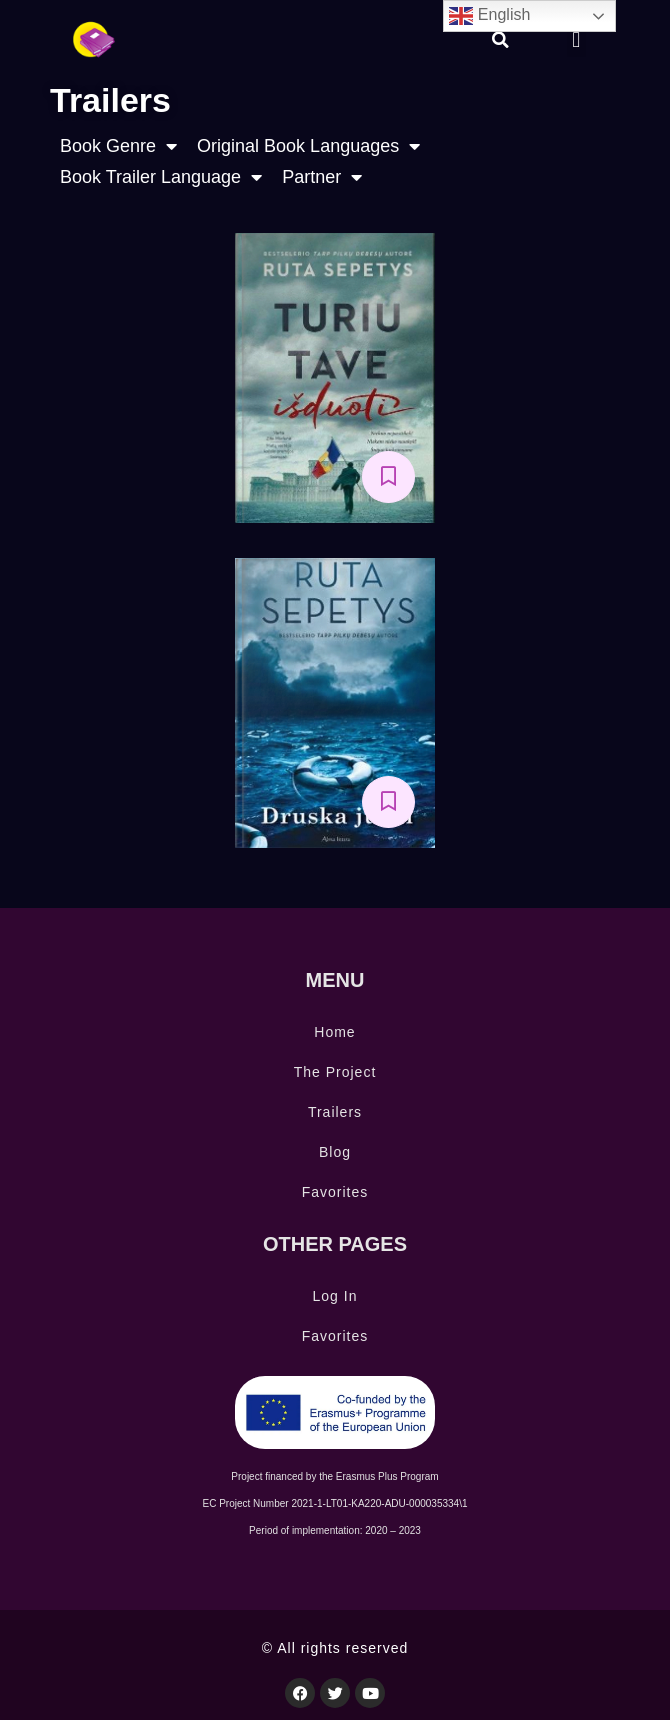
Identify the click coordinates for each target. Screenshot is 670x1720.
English (489, 16)
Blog (335, 1152)
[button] (501, 40)
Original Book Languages (308, 146)
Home (334, 1032)
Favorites (335, 1192)
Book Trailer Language (161, 177)
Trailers (335, 1112)
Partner (322, 177)
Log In (335, 1296)
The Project (335, 1072)
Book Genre (118, 146)
